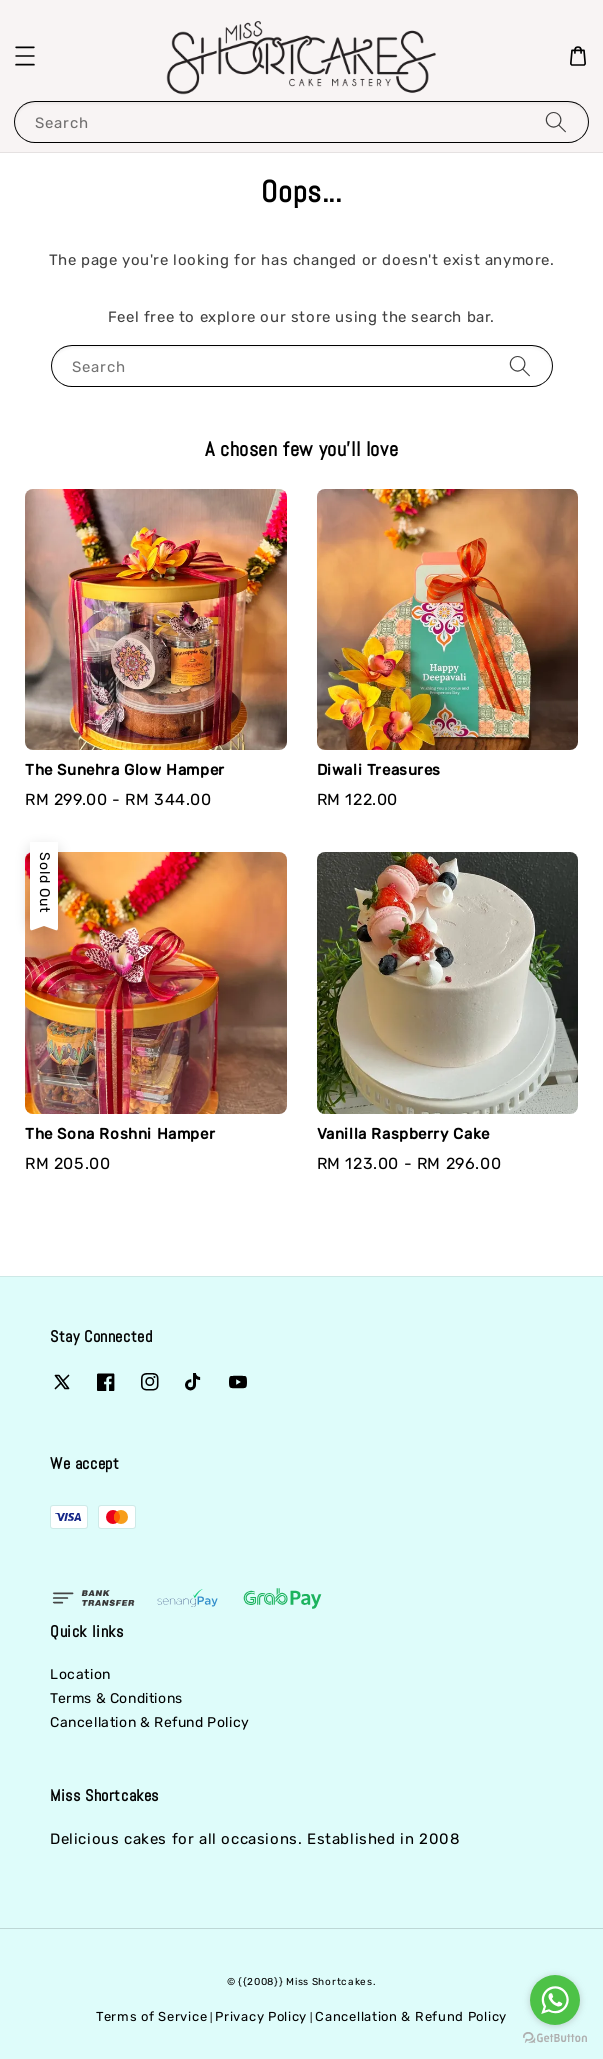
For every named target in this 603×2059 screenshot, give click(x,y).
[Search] (556, 121)
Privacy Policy (261, 2016)
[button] (25, 56)
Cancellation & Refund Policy (150, 1722)
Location (80, 1674)
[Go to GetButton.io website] (555, 2038)
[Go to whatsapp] (555, 2000)
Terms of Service (151, 2016)
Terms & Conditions (116, 1698)
